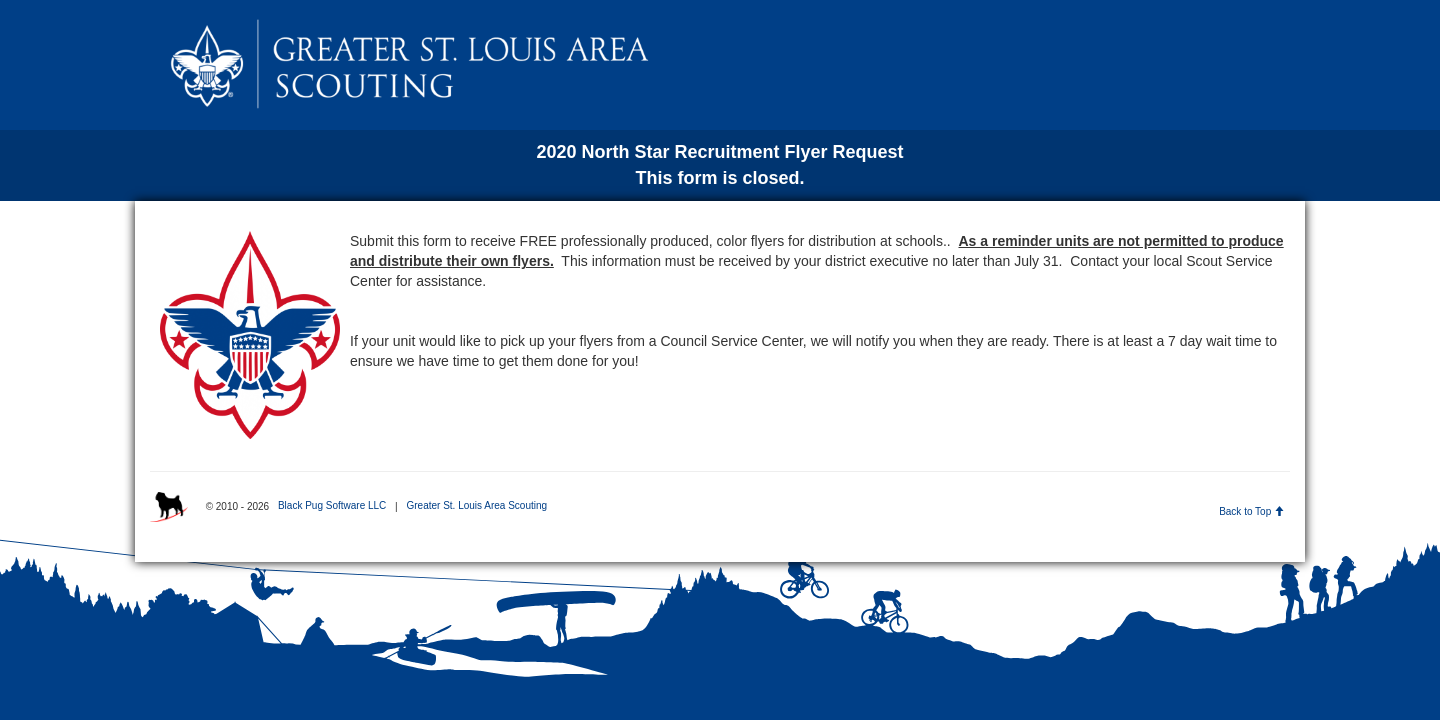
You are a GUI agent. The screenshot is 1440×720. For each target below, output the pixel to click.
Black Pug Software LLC (332, 505)
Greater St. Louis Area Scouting (476, 505)
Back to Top (1251, 511)
